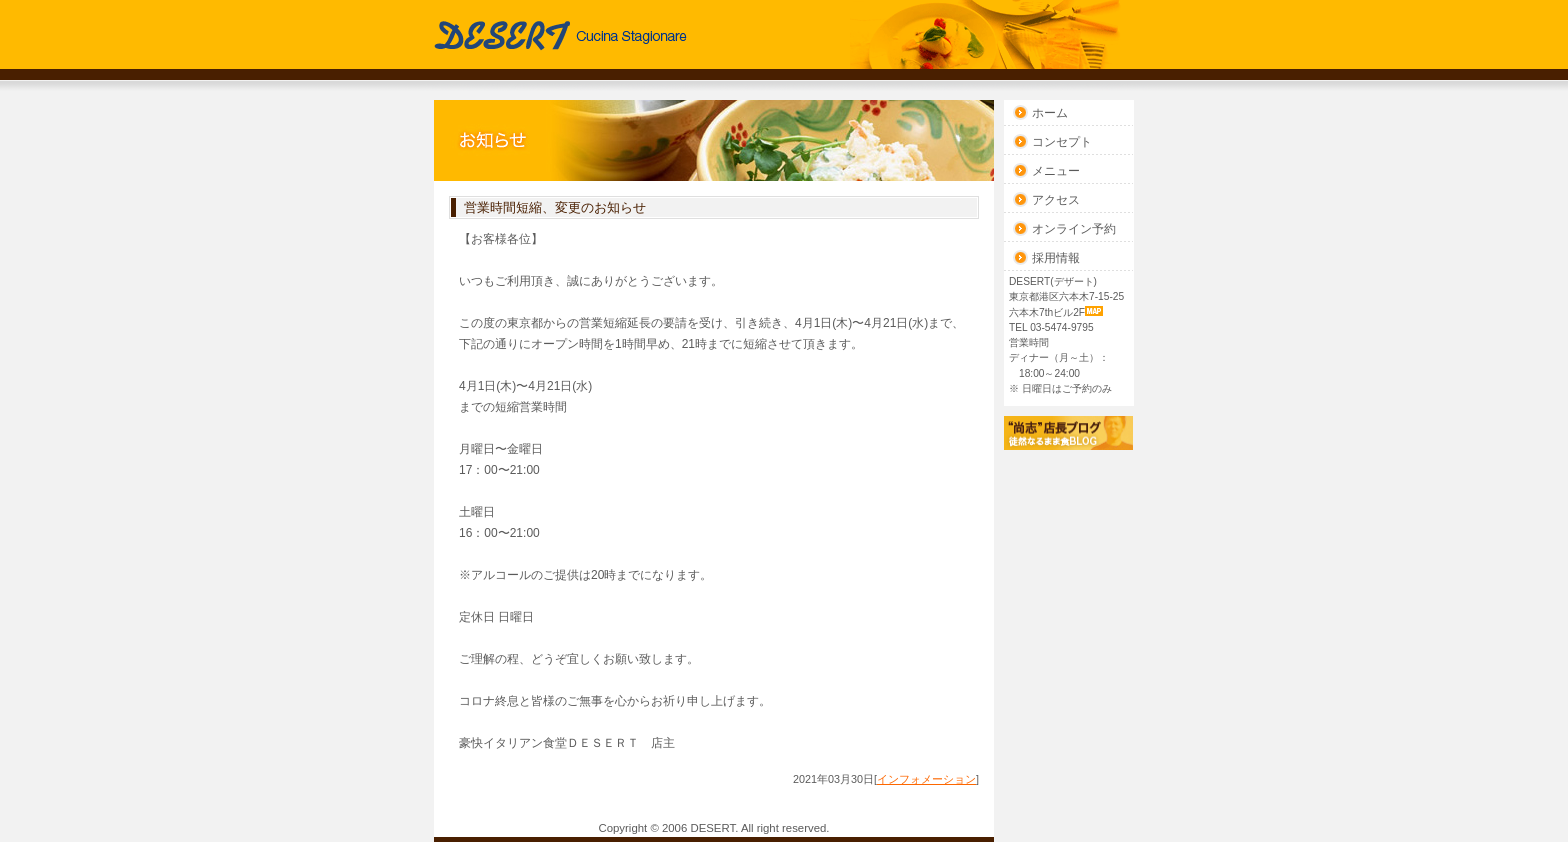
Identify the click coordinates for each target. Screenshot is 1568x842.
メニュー (1056, 171)
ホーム (1050, 113)
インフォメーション (926, 779)
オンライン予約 (1074, 229)
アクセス (1056, 200)
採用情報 (1056, 258)
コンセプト (1062, 142)
